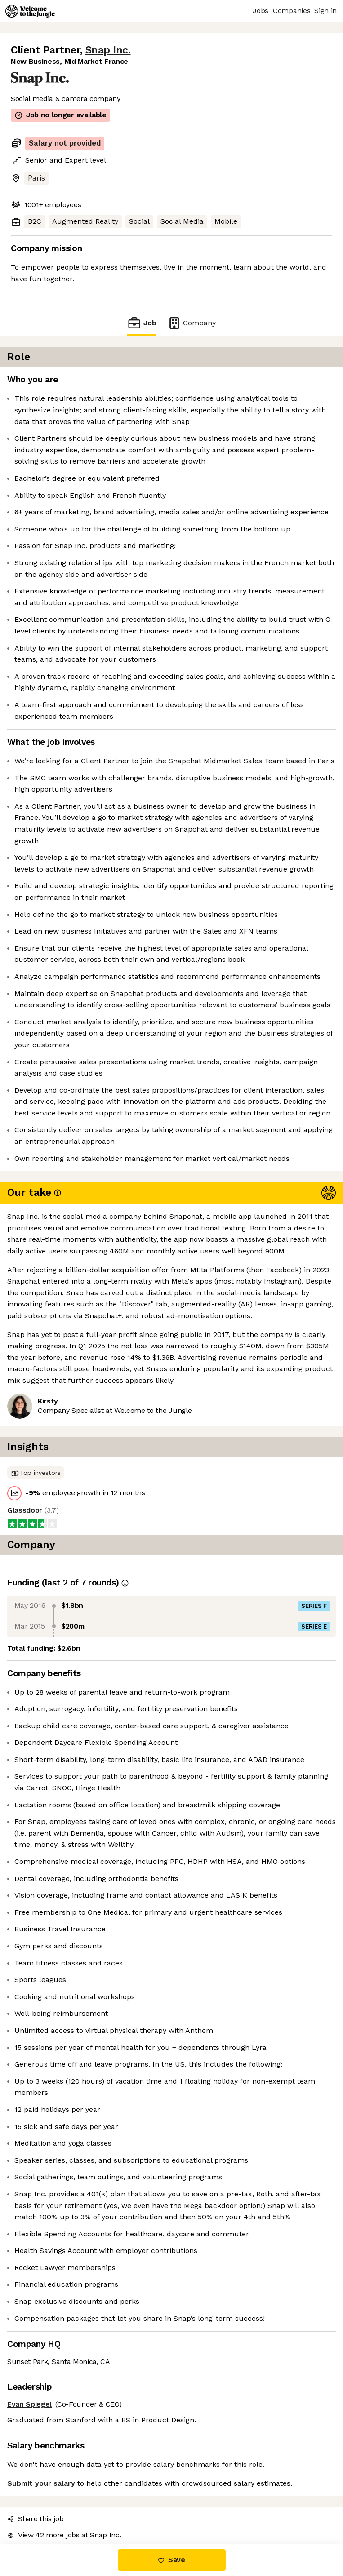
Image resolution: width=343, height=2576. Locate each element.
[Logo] (30, 11)
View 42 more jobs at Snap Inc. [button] (64, 2535)
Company (191, 322)
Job (141, 322)
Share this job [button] (35, 2518)
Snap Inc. (108, 50)
